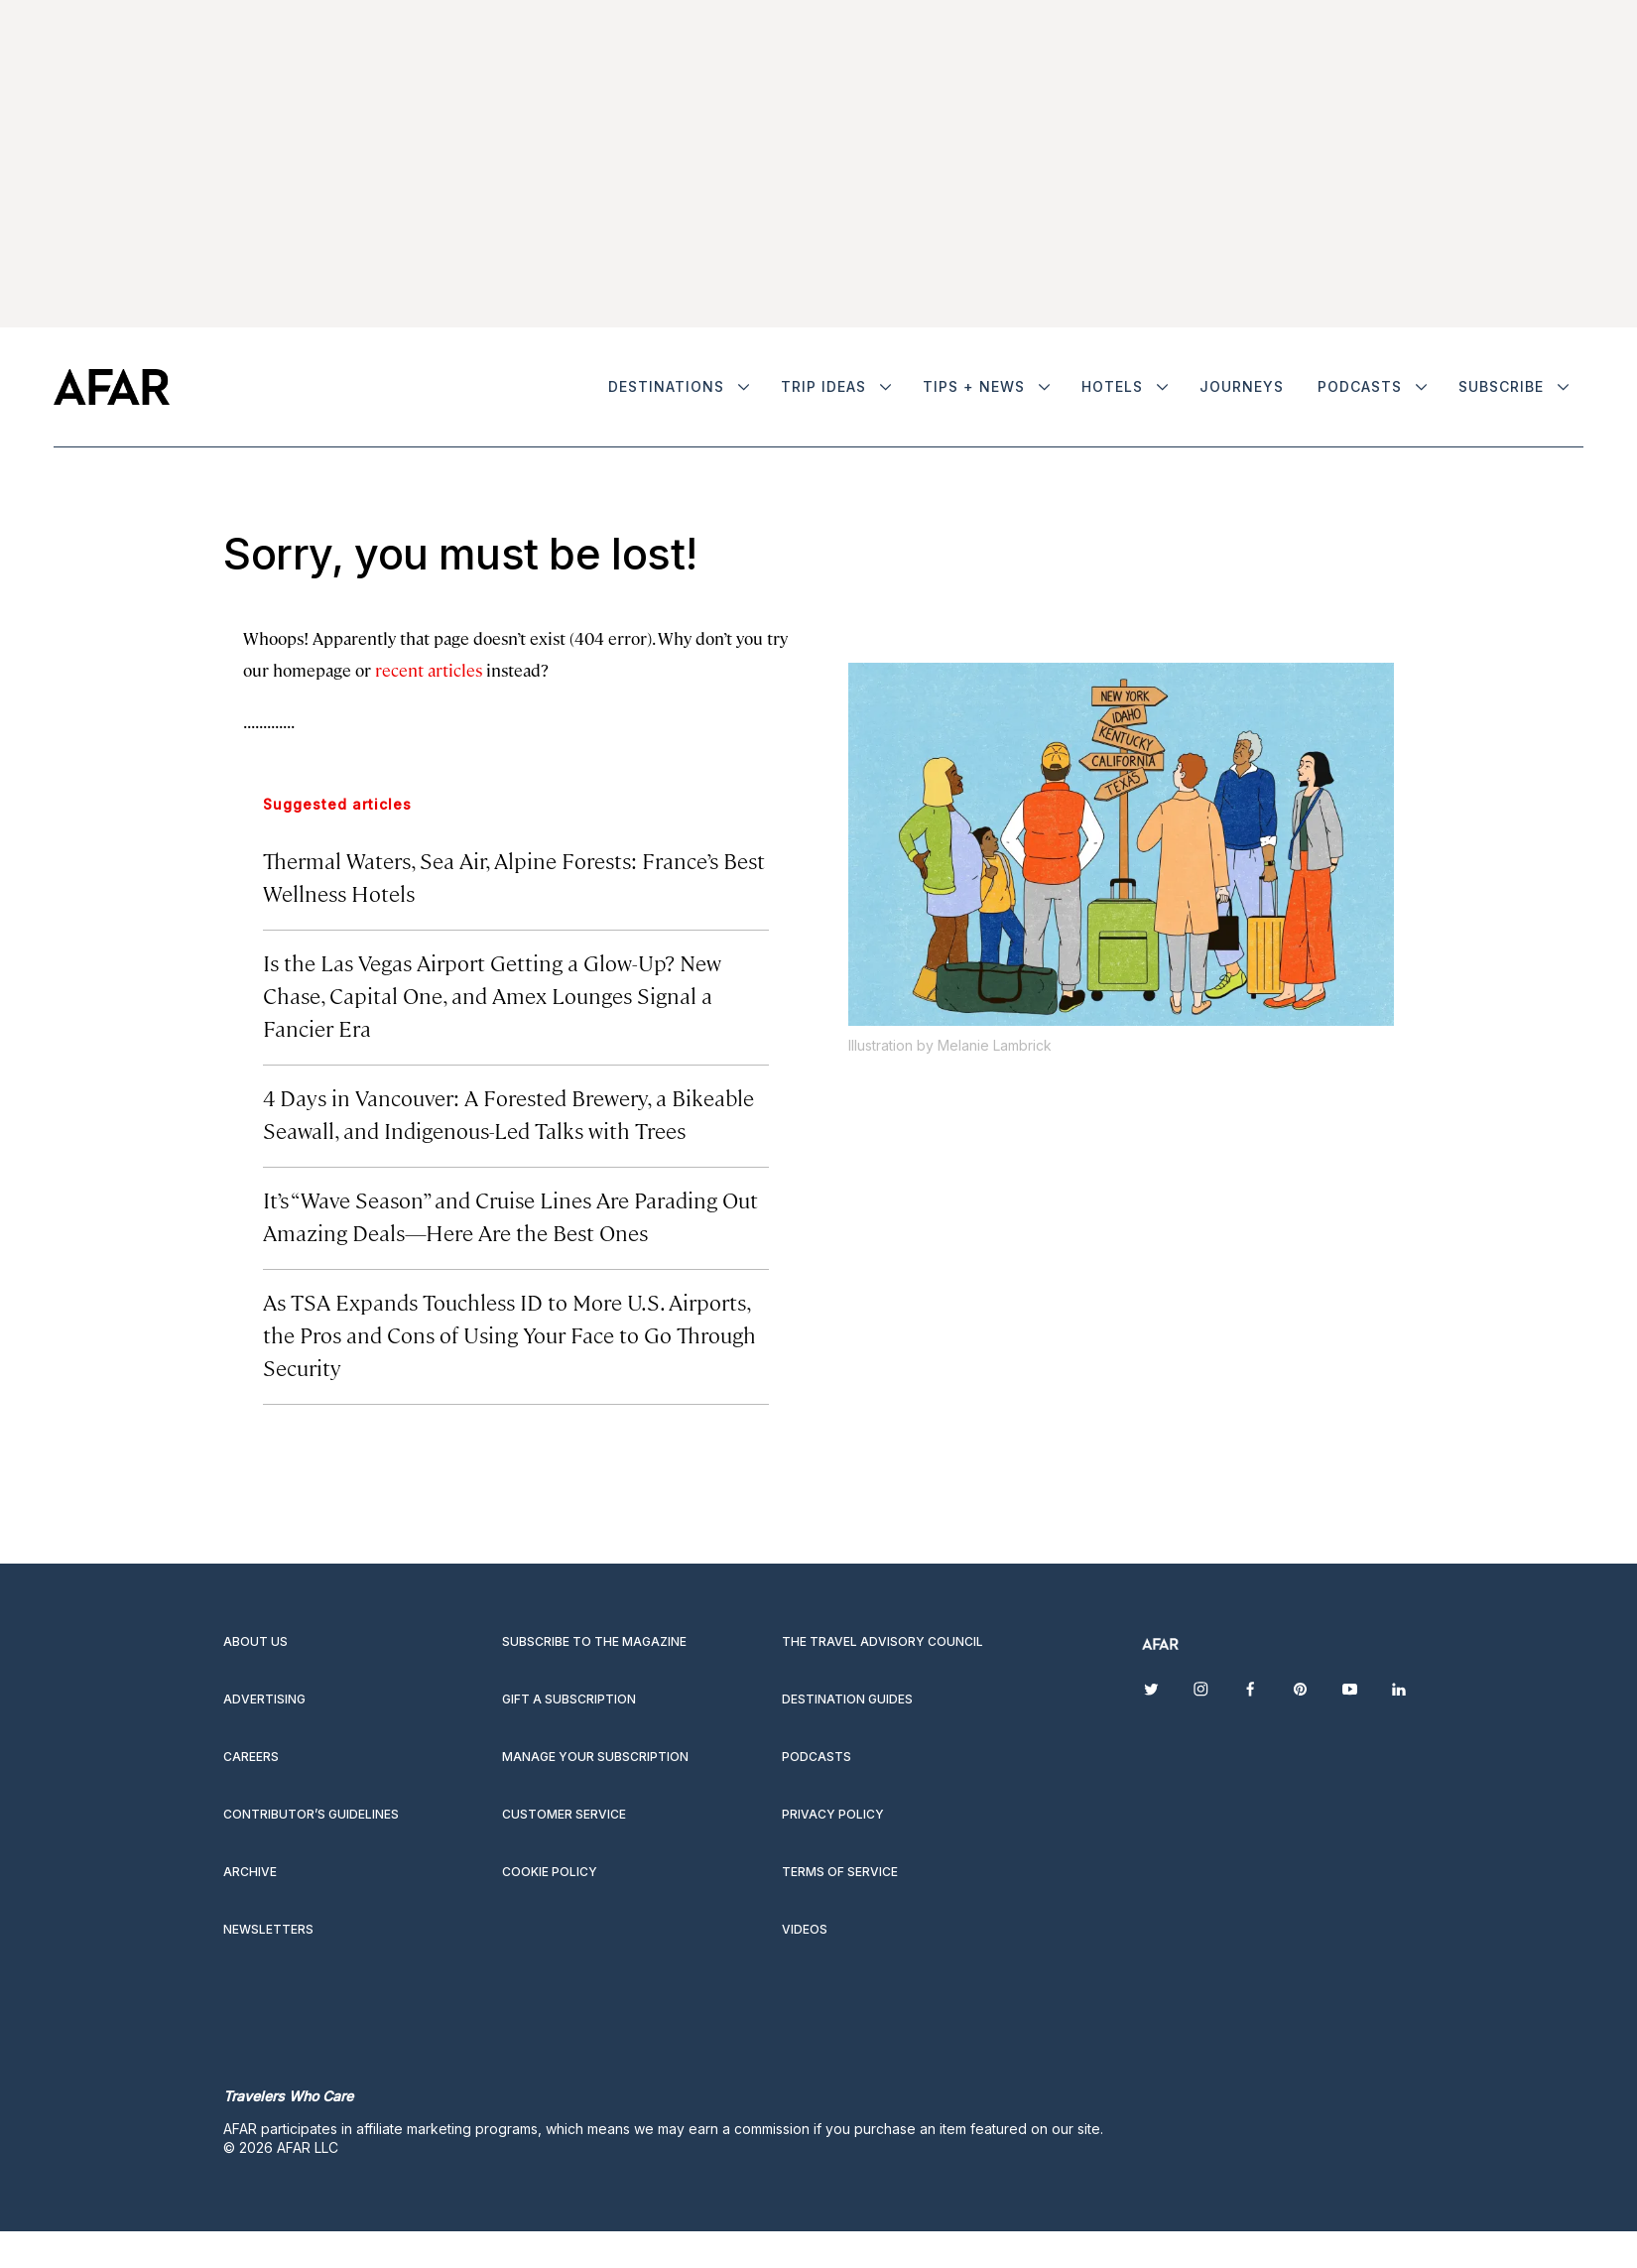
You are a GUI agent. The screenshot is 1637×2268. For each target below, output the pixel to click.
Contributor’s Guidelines (311, 1814)
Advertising (264, 1699)
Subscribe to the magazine (594, 1641)
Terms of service (840, 1871)
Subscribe (1501, 386)
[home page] (112, 387)
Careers (251, 1756)
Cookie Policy (549, 1871)
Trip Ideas (823, 386)
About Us (255, 1641)
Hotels (1112, 386)
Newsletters (268, 1929)
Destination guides (847, 1699)
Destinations (666, 386)
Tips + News (974, 386)
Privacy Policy (833, 1814)
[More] (743, 386)
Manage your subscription (595, 1756)
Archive (250, 1871)
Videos (804, 1929)
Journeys (1241, 386)
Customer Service (564, 1814)
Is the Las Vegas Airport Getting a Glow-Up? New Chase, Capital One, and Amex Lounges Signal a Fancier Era (492, 994)
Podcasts (1360, 386)
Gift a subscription (569, 1699)
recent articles (428, 670)
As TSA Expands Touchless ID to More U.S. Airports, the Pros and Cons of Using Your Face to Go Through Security (509, 1334)
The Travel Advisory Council (882, 1641)
